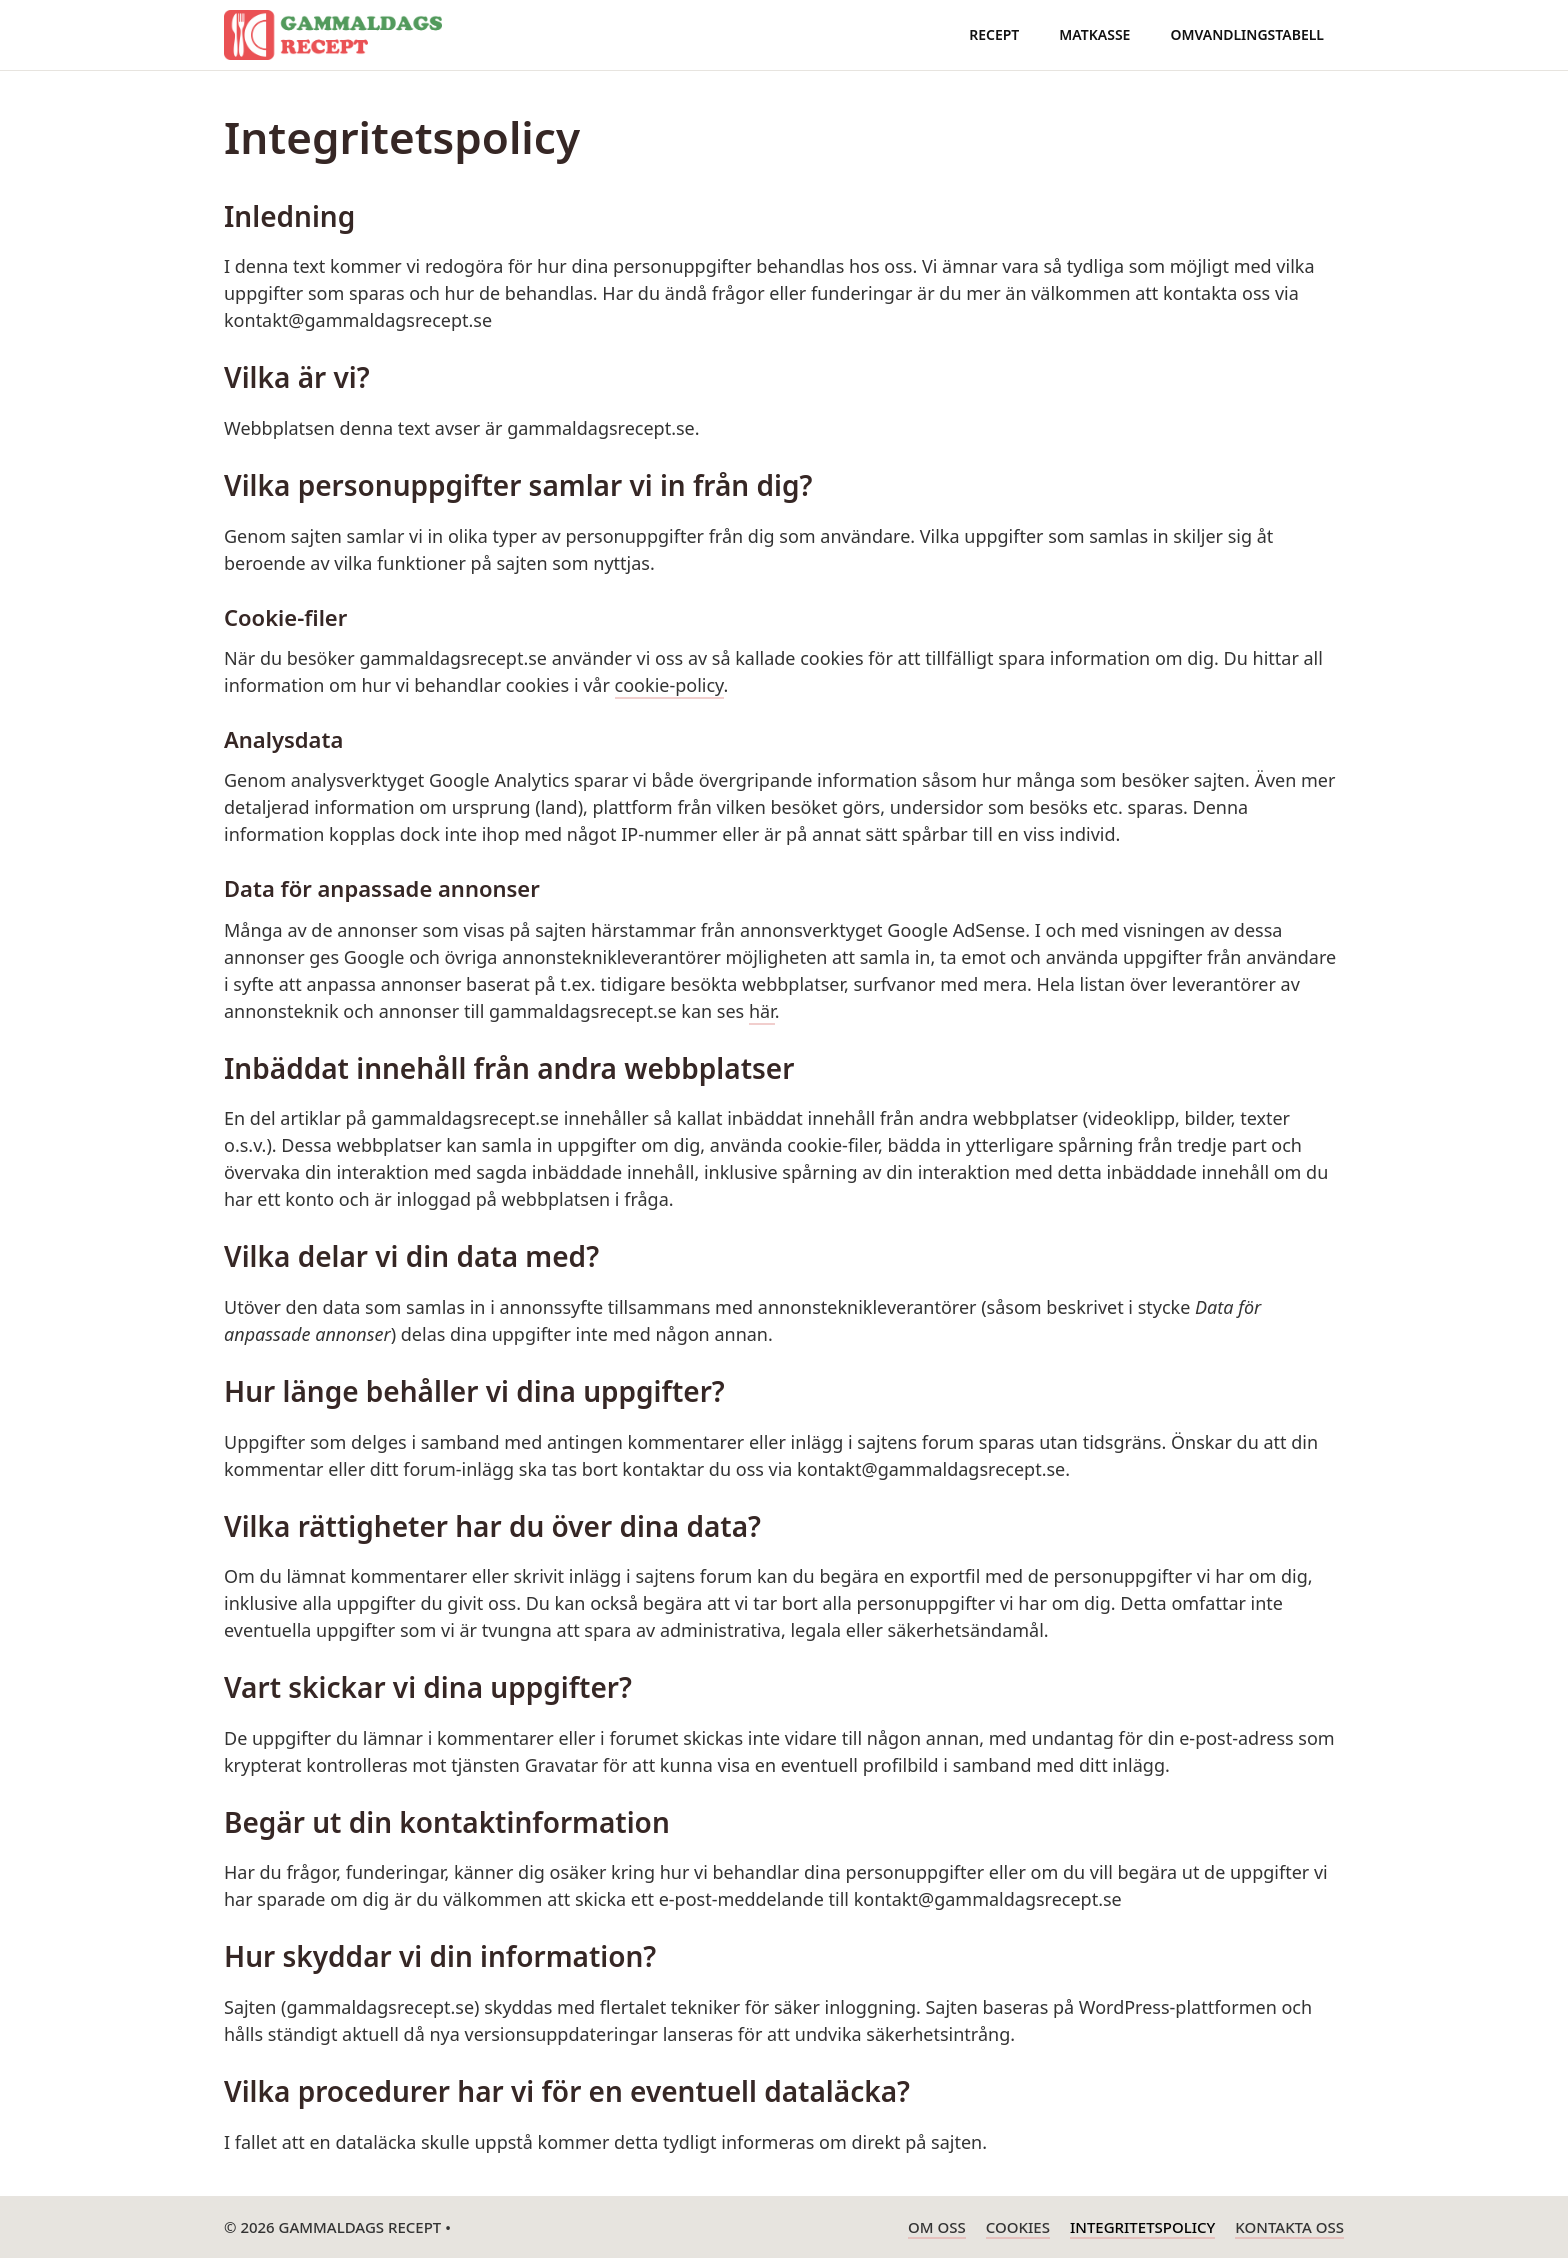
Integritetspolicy (1142, 2227)
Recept (994, 34)
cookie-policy (669, 685)
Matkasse (1094, 34)
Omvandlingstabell (1247, 34)
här (762, 1011)
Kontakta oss (1289, 2227)
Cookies (1018, 2227)
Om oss (937, 2227)
